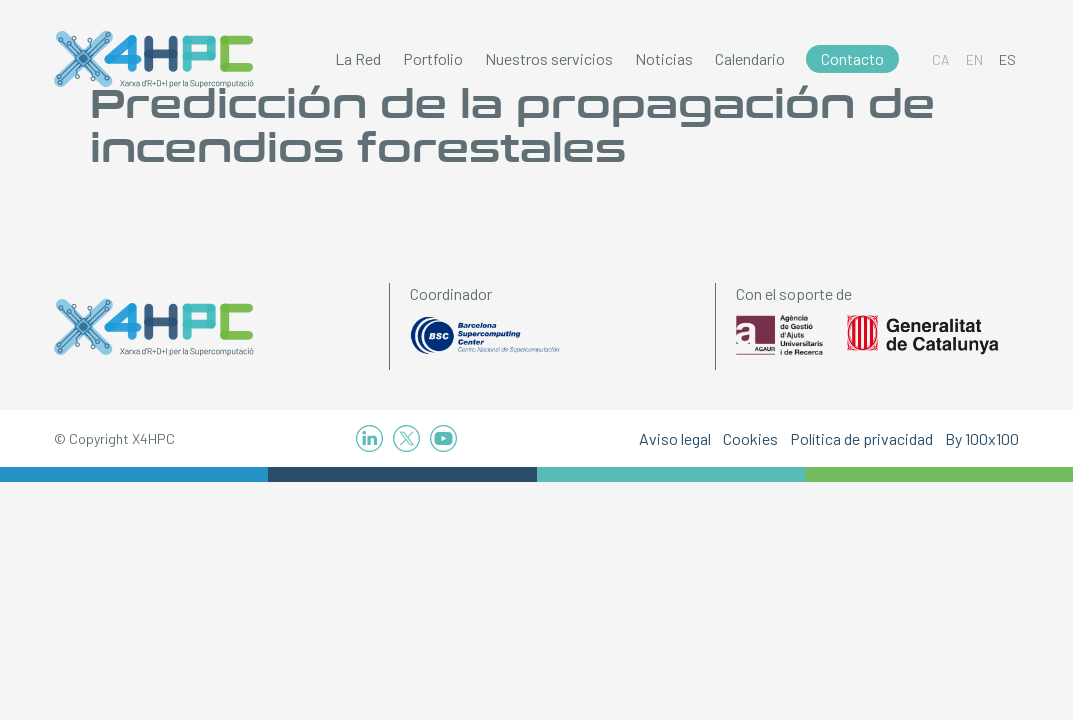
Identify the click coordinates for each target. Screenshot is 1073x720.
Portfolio (433, 58)
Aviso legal (675, 438)
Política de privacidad (861, 438)
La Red (358, 58)
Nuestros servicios (549, 58)
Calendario (750, 58)
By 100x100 (982, 438)
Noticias (664, 58)
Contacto (852, 58)
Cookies (750, 438)
